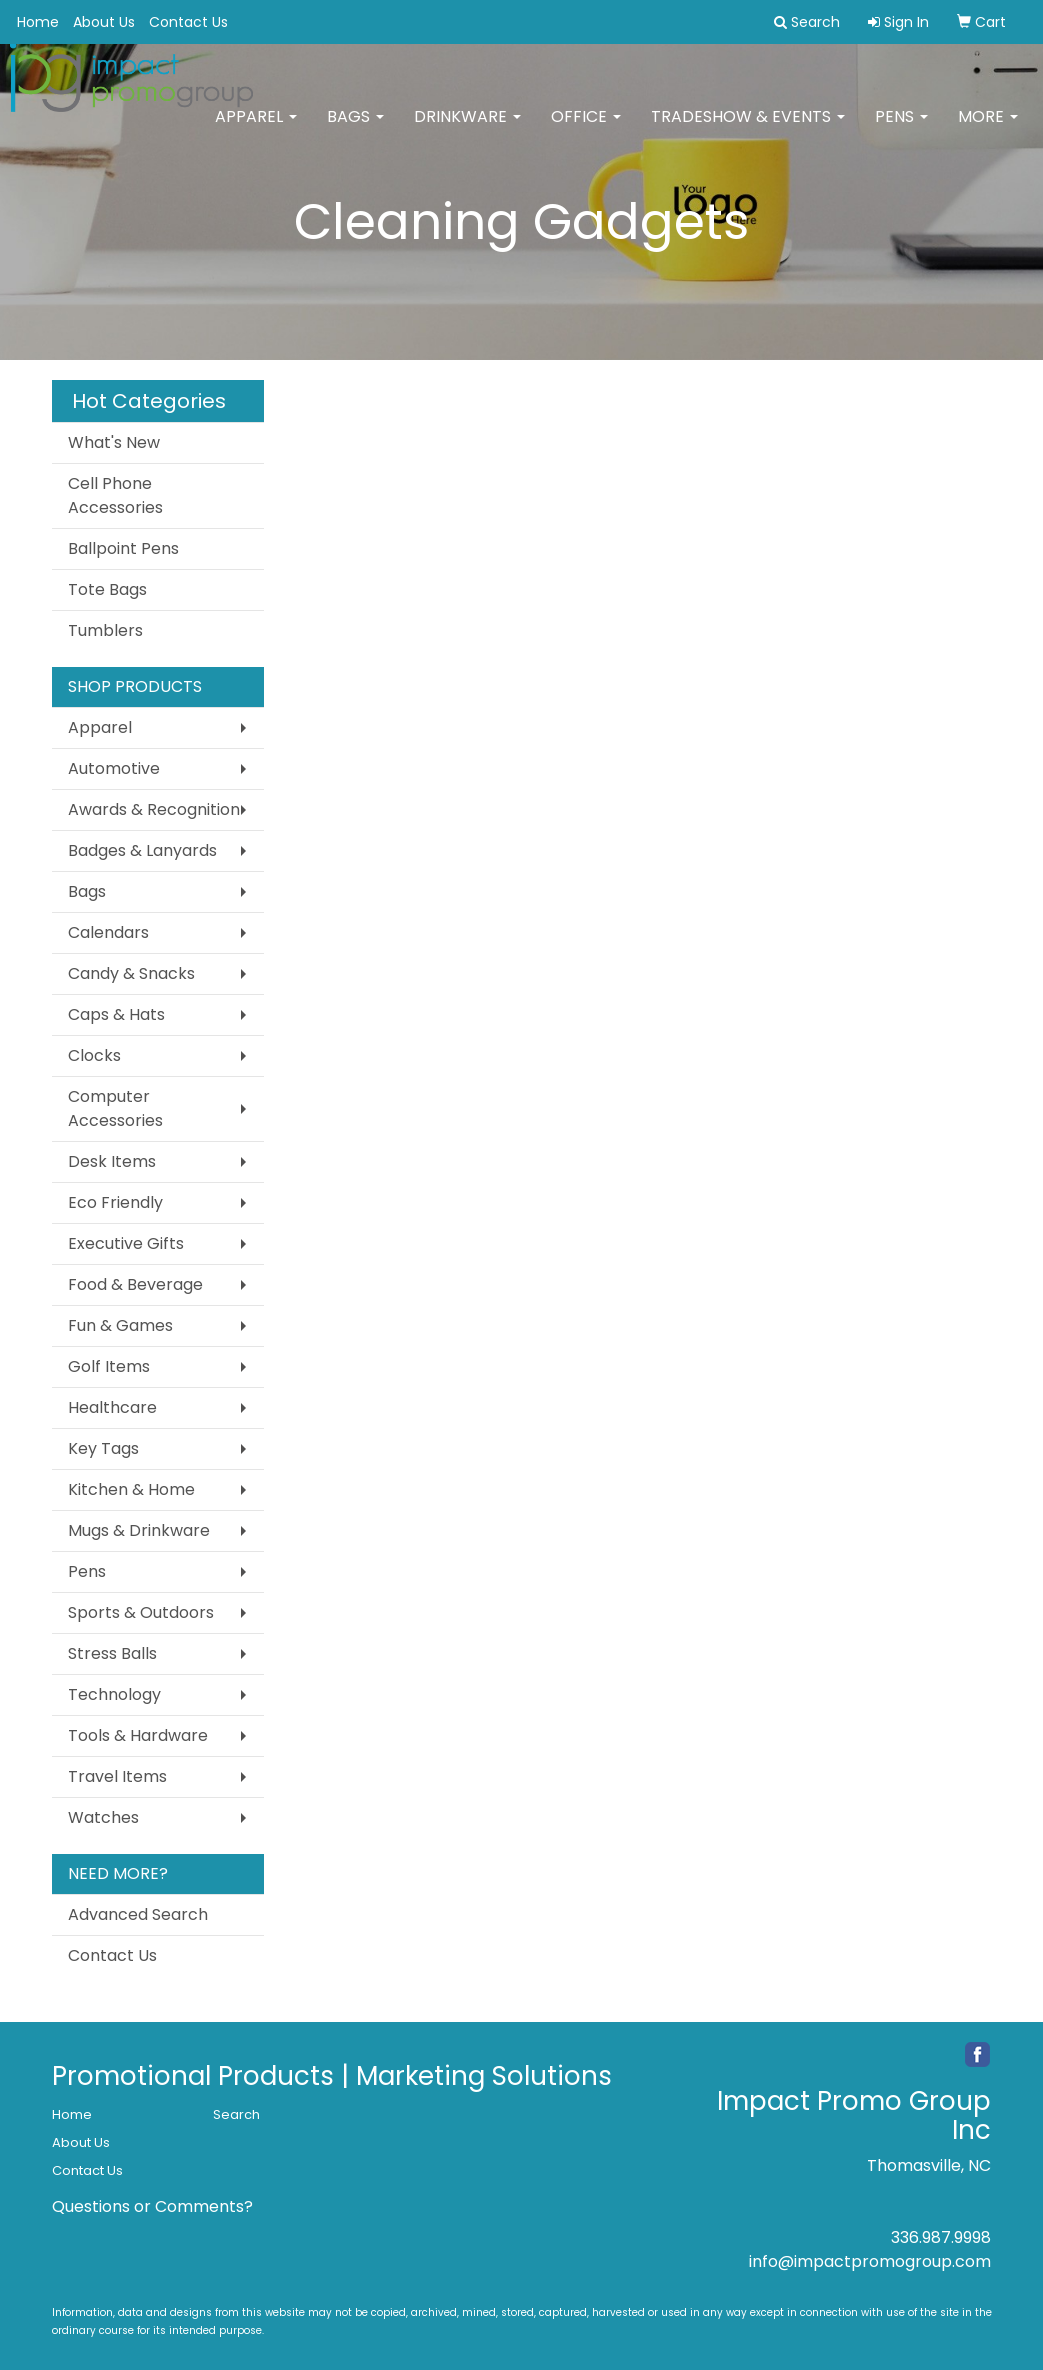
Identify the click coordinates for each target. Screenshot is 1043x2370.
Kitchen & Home (131, 1489)
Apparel (256, 129)
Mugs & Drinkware (139, 1530)
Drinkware (467, 129)
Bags (355, 129)
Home (38, 22)
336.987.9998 (941, 2237)
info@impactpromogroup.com (870, 2261)
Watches (103, 1817)
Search (236, 2114)
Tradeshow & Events (748, 129)
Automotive (114, 768)
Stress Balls (112, 1653)
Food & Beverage (135, 1284)
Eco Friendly (115, 1202)
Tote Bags (107, 589)
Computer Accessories (115, 1108)
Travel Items (117, 1776)
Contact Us (188, 22)
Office (586, 129)
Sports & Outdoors (141, 1612)
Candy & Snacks (131, 973)
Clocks (94, 1055)
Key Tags (103, 1448)
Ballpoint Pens (123, 548)
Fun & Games (120, 1325)
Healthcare (112, 1407)
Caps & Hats (116, 1014)
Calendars (108, 932)
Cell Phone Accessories (115, 495)
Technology (114, 1694)
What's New (114, 442)
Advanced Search (138, 1914)
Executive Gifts (126, 1243)
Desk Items (112, 1161)
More (988, 129)
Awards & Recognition (154, 809)
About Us (104, 22)
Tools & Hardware (138, 1735)
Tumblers (105, 630)
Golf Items (109, 1366)
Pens (901, 129)
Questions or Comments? (152, 2206)
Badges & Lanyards (142, 850)
